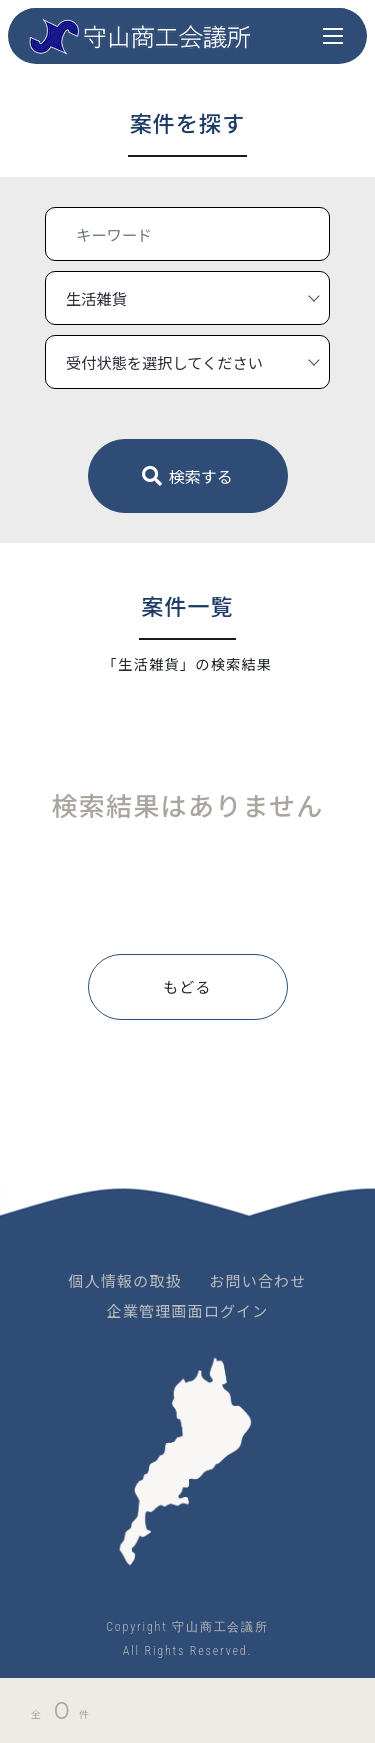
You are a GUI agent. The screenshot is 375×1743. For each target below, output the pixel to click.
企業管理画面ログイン (187, 1310)
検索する (187, 476)
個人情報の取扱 (125, 1280)
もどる (187, 986)
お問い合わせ (257, 1280)
